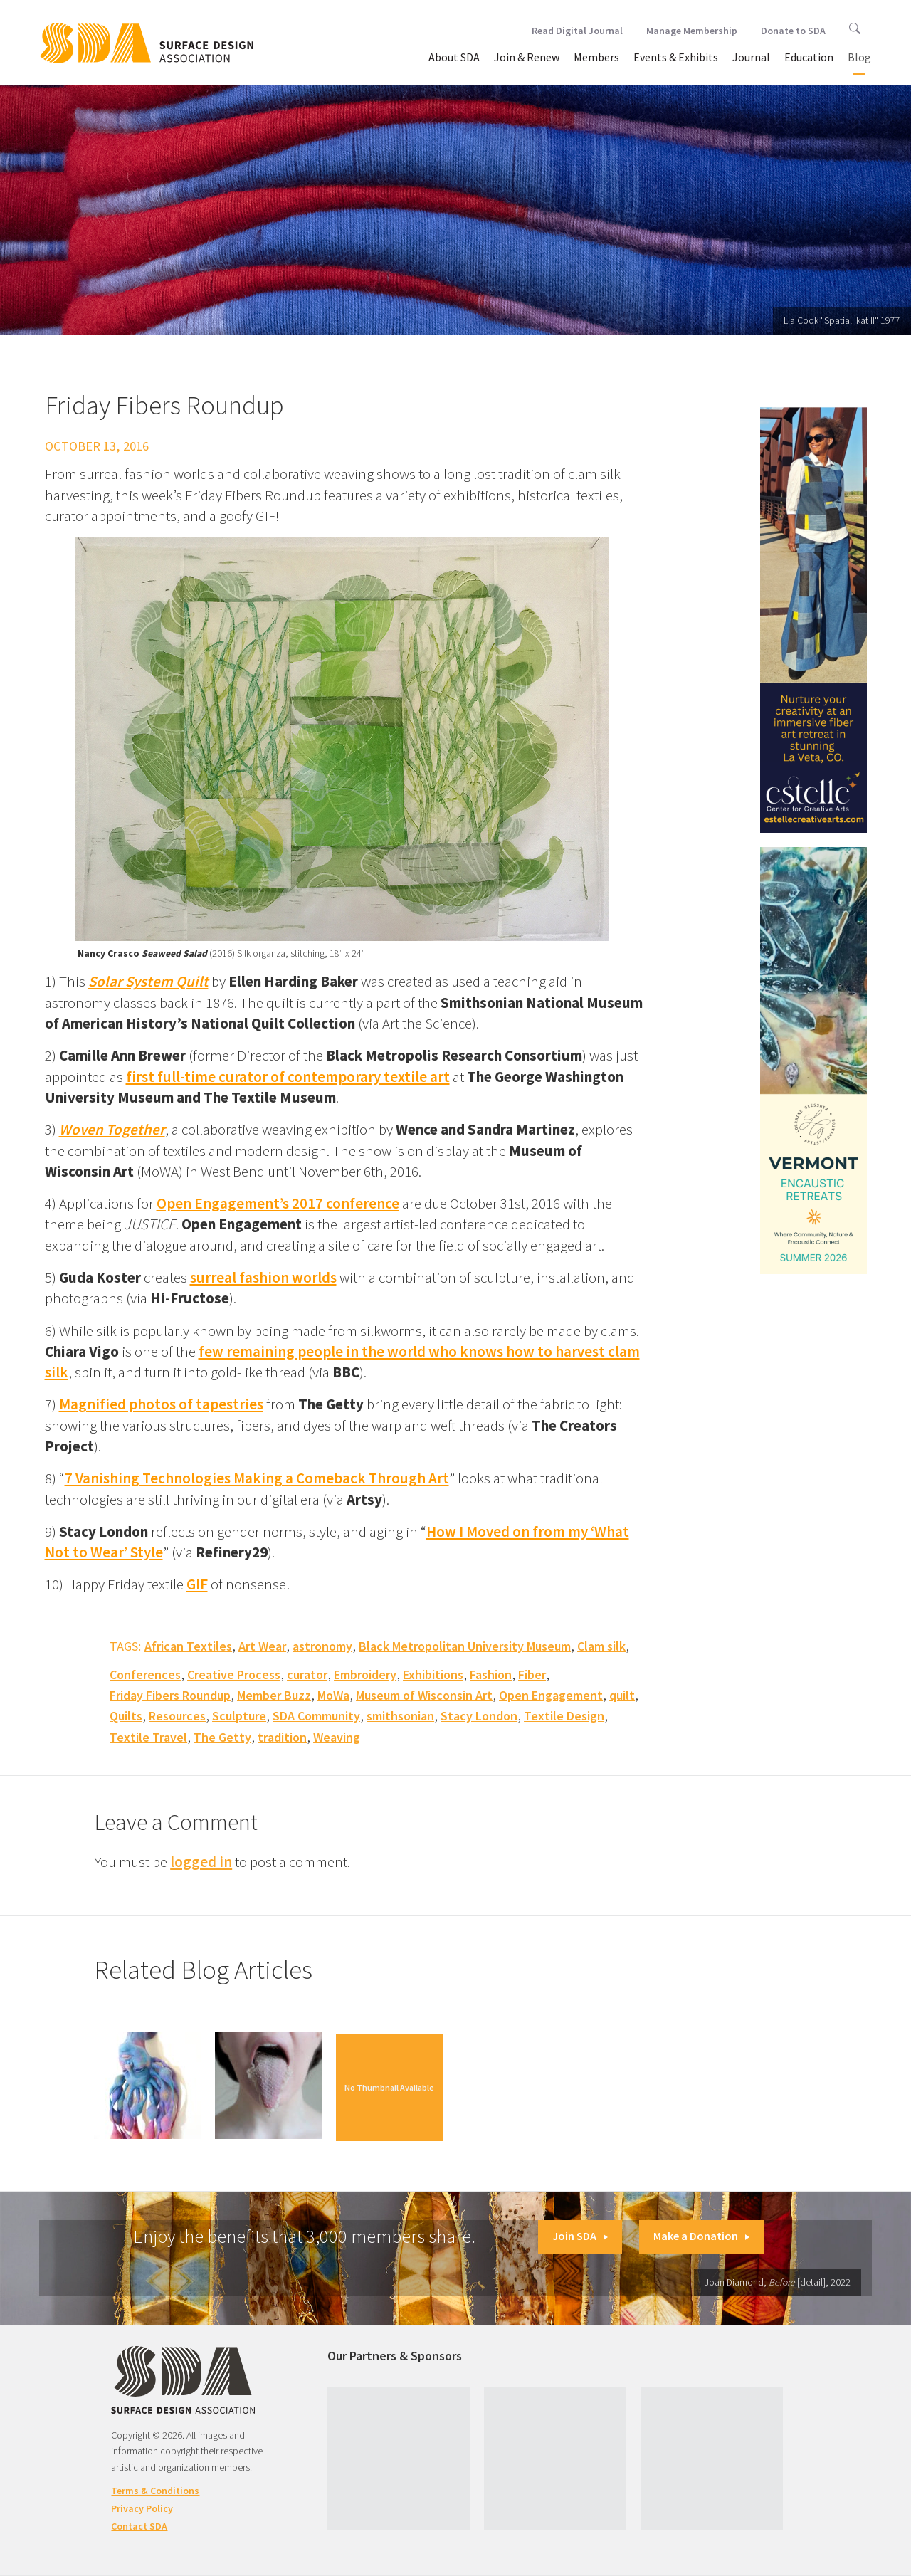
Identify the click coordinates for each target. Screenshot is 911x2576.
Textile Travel (148, 1737)
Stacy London (479, 1716)
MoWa (333, 1695)
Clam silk (601, 1646)
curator (307, 1674)
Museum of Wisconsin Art (424, 1695)
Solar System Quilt (148, 981)
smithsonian (400, 1716)
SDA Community (316, 1716)
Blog (859, 57)
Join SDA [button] (580, 2236)
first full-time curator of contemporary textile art (288, 1076)
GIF (197, 1584)
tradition (282, 1737)
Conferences (145, 1674)
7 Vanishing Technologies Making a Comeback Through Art (257, 1478)
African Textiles (188, 1646)
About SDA (454, 57)
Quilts (126, 1716)
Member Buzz (274, 1695)
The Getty (222, 1737)
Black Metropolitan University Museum (465, 1646)
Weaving (336, 1737)
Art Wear (262, 1646)
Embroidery (365, 1674)
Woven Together (112, 1129)
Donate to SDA (793, 30)
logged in (201, 1861)
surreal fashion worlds (263, 1277)
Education (808, 57)
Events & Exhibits (675, 57)
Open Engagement (551, 1695)
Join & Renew (526, 57)
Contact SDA (139, 2526)
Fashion (491, 1674)
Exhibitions (433, 1674)
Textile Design (564, 1716)
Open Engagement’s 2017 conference (278, 1203)
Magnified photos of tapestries (161, 1404)
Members (596, 57)
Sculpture (239, 1716)
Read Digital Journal (577, 30)
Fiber (532, 1674)
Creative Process (233, 1674)
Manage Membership (691, 30)
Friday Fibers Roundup (170, 1695)
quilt (622, 1695)
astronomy (322, 1646)
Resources (177, 1716)
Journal (751, 57)
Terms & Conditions (155, 2490)
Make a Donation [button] (701, 2236)
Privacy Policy (142, 2508)
